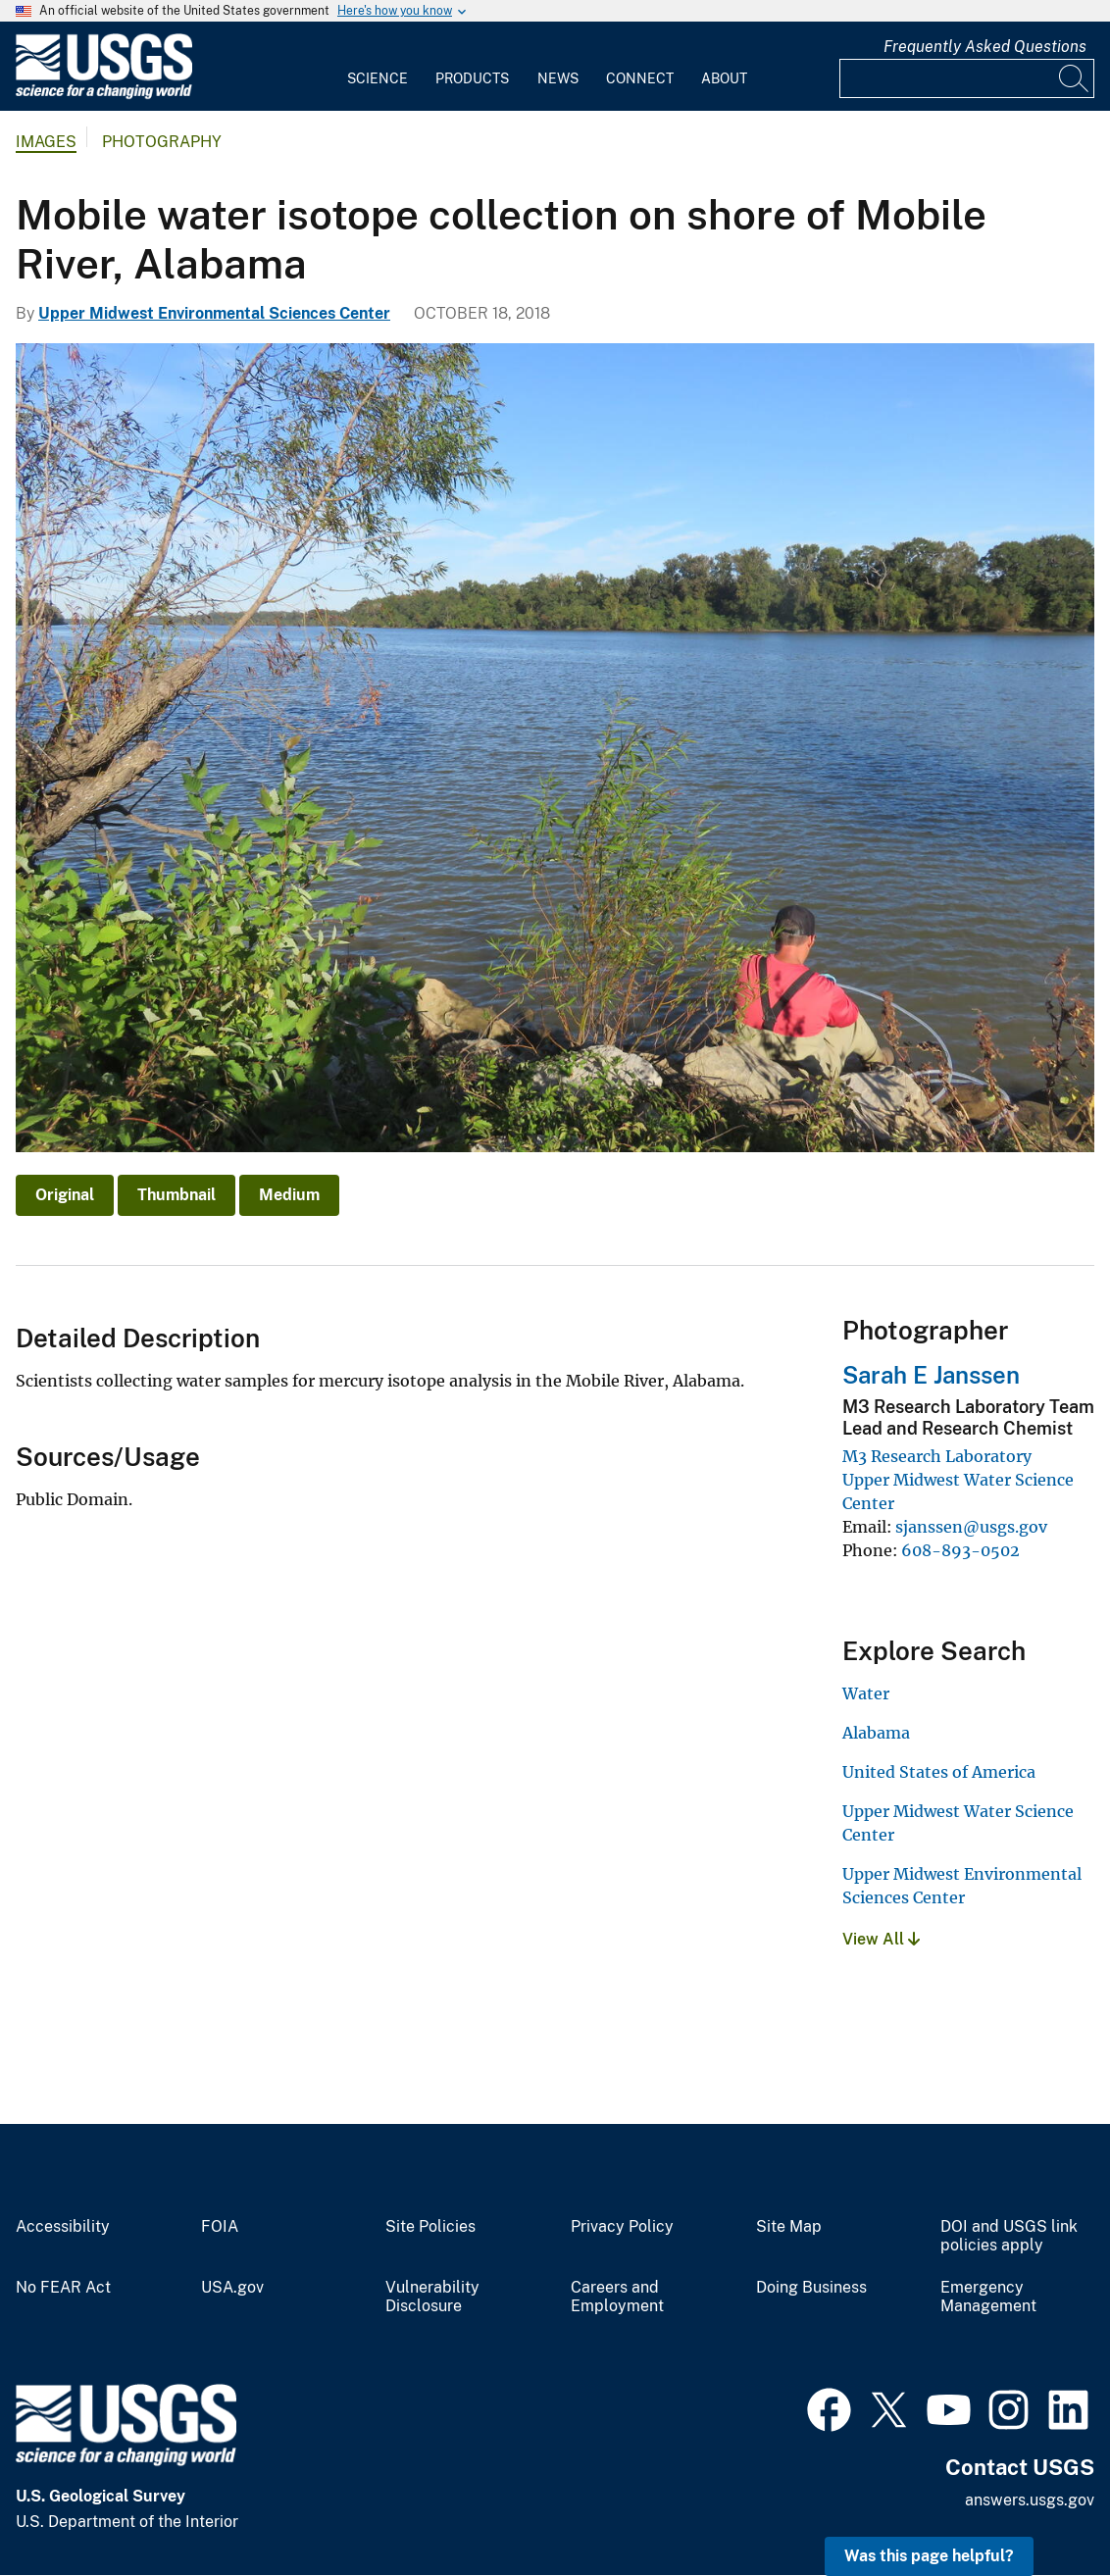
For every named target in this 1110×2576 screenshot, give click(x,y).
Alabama (876, 1733)
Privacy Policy (622, 2227)
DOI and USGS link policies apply (1009, 2236)
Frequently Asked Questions (984, 46)
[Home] (104, 94)
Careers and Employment (617, 2297)
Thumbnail (176, 1195)
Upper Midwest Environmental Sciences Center (214, 313)
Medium (289, 1195)
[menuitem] (377, 66)
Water (865, 1693)
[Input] (966, 78)
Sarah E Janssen (931, 1375)
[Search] (1074, 78)
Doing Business (811, 2288)
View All (881, 1939)
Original (64, 1195)
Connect (640, 78)
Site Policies (430, 2227)
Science (377, 78)
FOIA (219, 2227)
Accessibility (63, 2227)
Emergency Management (988, 2297)
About (724, 78)
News (558, 78)
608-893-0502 (960, 1550)
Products (472, 78)
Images (46, 141)
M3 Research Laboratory (937, 1456)
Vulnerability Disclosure (432, 2297)
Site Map (789, 2227)
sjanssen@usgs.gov (971, 1527)
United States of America (938, 1772)
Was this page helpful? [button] (929, 2556)
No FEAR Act (63, 2288)
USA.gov (232, 2288)
